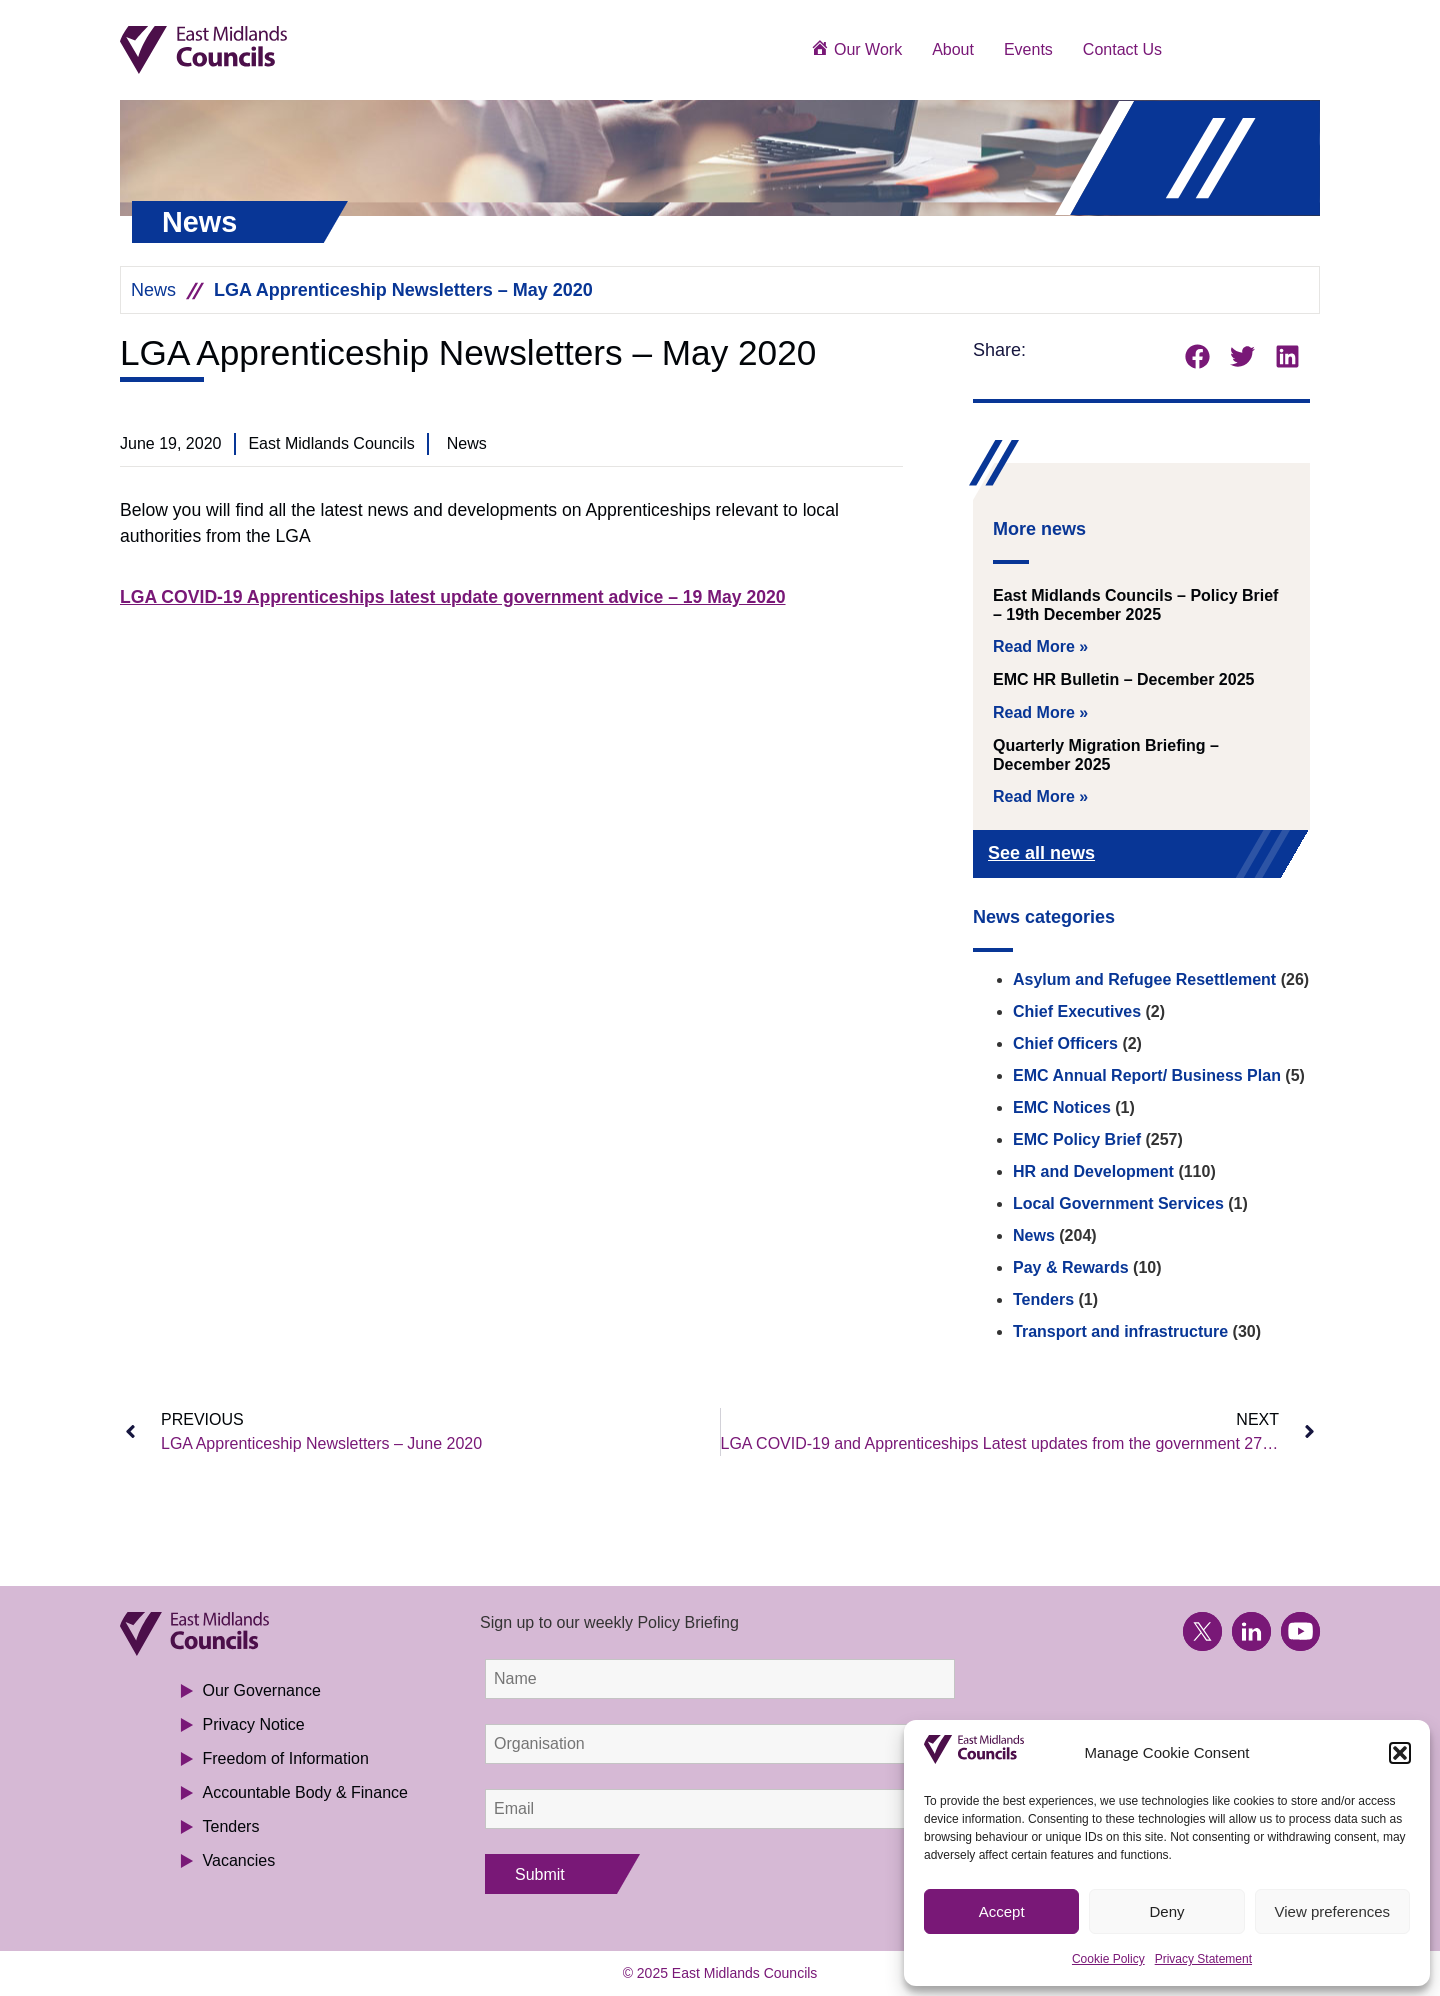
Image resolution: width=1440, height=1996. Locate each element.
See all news (1041, 853)
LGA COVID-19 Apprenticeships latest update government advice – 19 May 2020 (453, 597)
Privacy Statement (1203, 1959)
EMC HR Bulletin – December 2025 (1123, 679)
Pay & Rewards (1071, 1267)
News (153, 290)
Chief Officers (1065, 1043)
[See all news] (1262, 855)
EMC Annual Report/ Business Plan (1147, 1075)
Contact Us (1122, 49)
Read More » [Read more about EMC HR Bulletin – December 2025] (1040, 712)
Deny (1166, 1911)
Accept (1002, 1911)
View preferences (1333, 1911)
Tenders (1043, 1299)
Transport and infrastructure (1120, 1331)
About (953, 49)
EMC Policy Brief (1077, 1139)
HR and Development (1093, 1171)
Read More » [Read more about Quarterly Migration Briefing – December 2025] (1040, 796)
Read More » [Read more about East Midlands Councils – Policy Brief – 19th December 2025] (1040, 646)
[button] (1400, 1753)
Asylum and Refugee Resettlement (1144, 979)
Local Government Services (1118, 1203)
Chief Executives (1077, 1011)
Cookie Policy (1108, 1959)
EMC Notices (1062, 1107)
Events (1028, 49)
